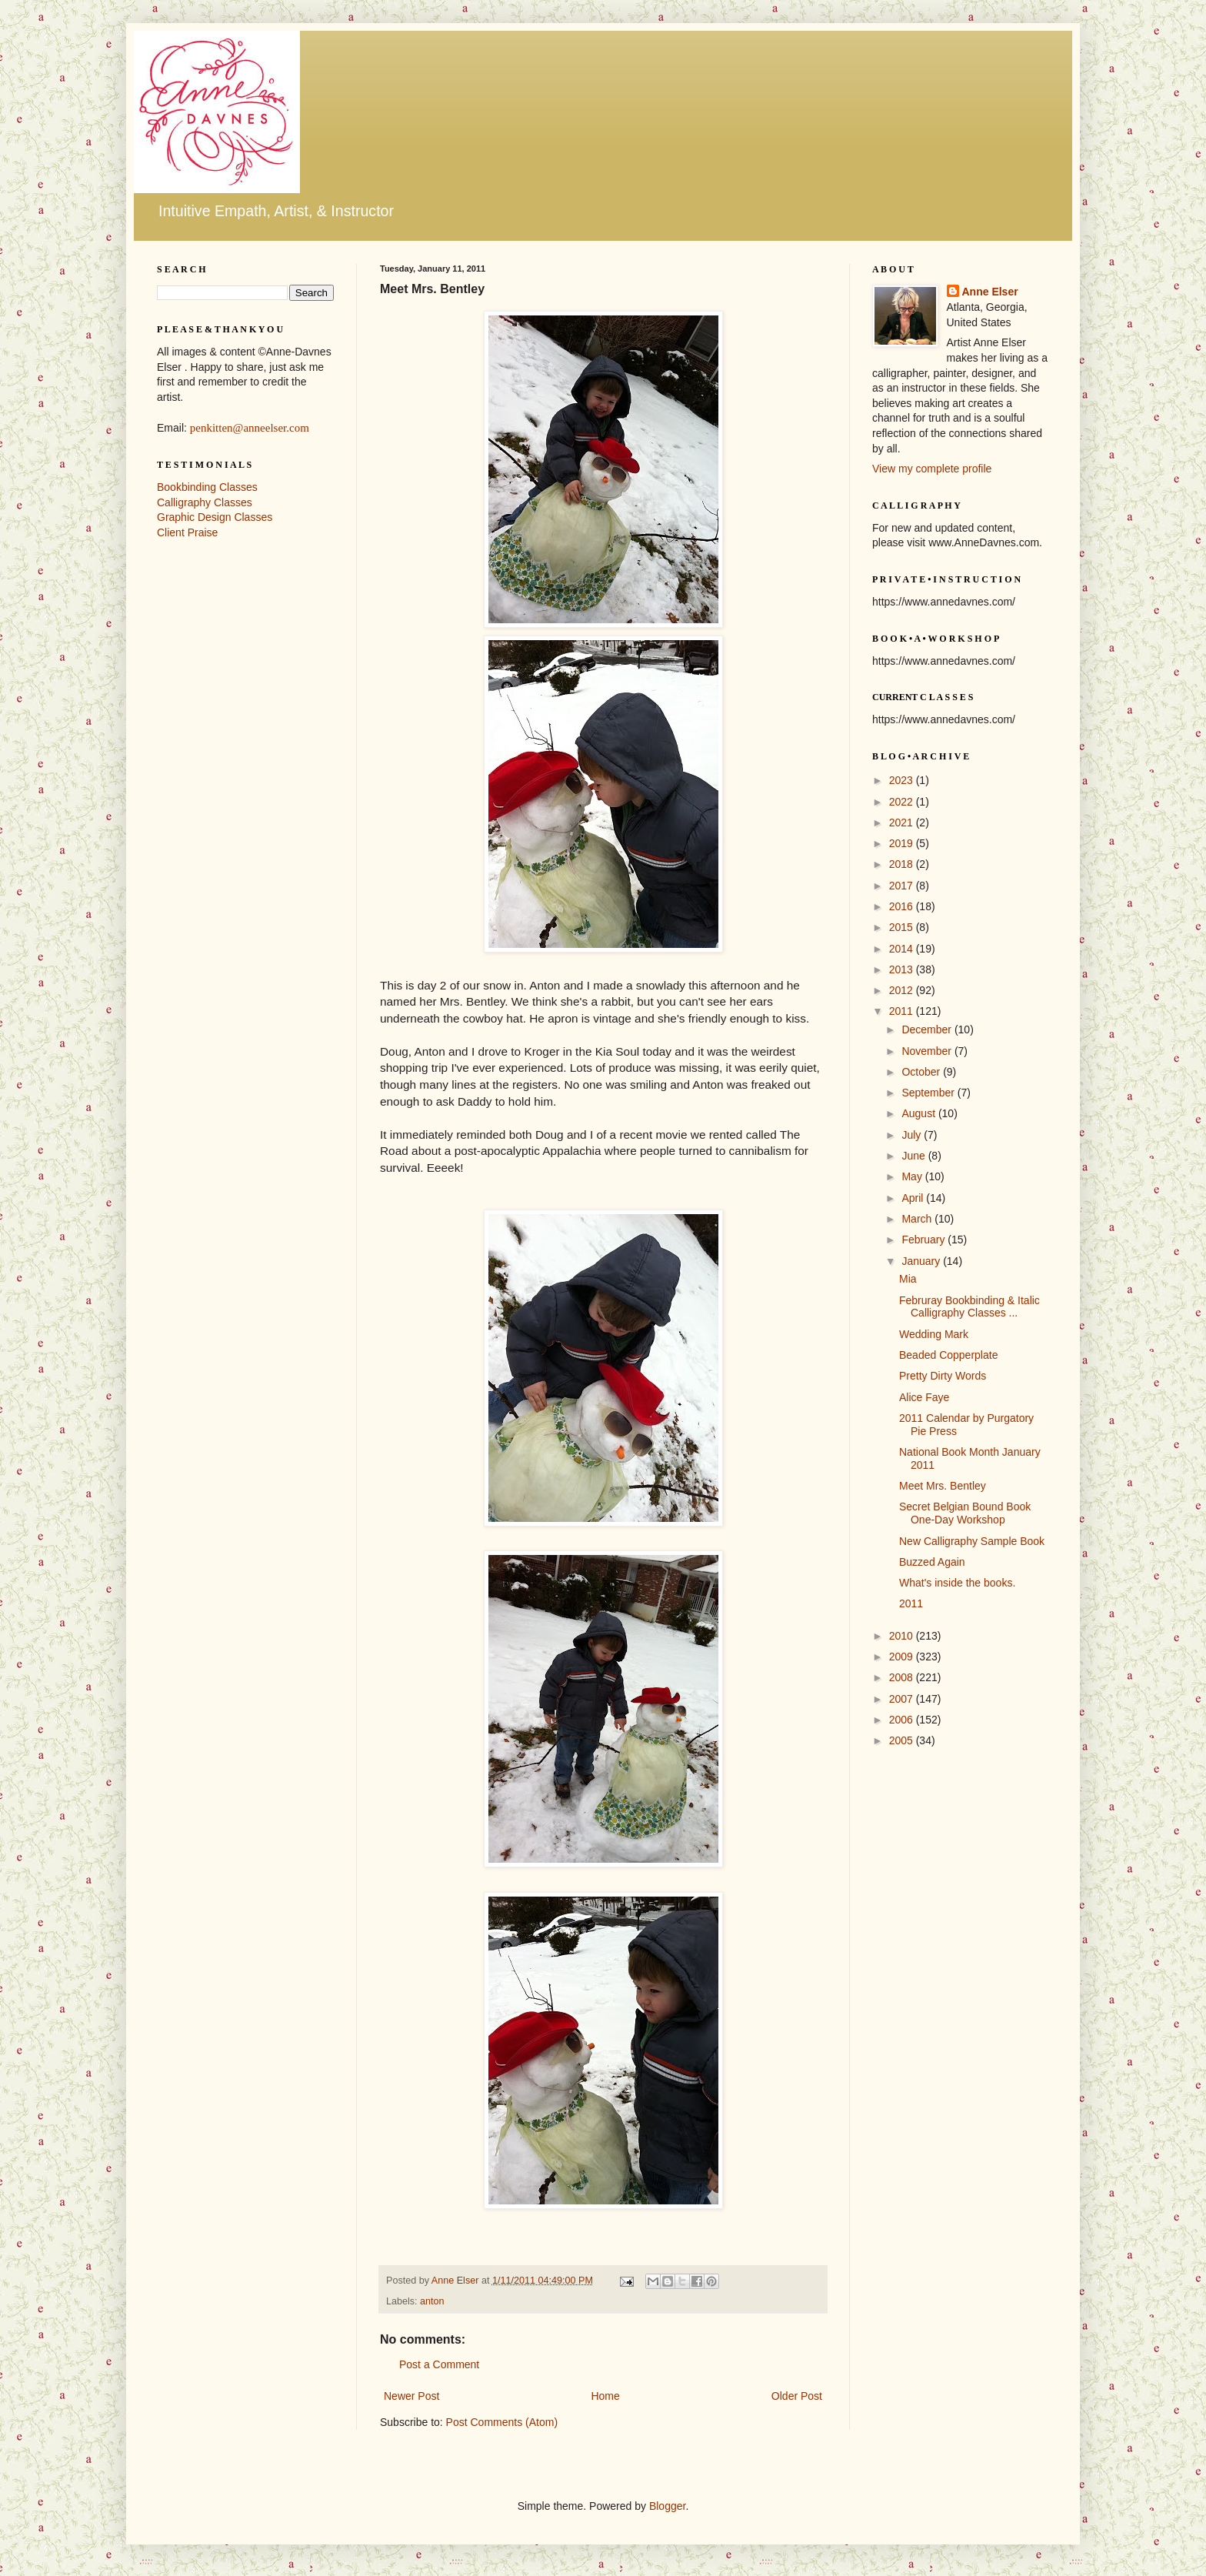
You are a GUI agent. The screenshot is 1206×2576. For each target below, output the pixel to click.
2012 (902, 990)
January (922, 1261)
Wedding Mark (933, 1334)
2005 (902, 1740)
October (922, 1072)
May (912, 1176)
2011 (902, 1011)
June (914, 1156)
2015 (902, 927)
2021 (902, 822)
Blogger (667, 2506)
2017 (902, 885)
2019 (902, 843)
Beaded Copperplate (948, 1355)
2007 (902, 1699)
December (927, 1029)
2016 (902, 906)
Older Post (796, 2396)
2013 (902, 969)
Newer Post (411, 2396)
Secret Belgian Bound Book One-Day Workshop (965, 1513)
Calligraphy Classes (204, 502)
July (912, 1135)
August (919, 1113)
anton (432, 2301)
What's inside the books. (957, 1583)
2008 (902, 1677)
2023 (902, 780)
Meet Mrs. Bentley (942, 1486)
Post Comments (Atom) (502, 2422)
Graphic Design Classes (214, 517)
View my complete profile (931, 468)
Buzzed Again (932, 1562)
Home (605, 2396)
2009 (902, 1656)
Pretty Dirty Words (942, 1376)
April (913, 1198)
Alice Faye (924, 1397)
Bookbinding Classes (207, 487)
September (929, 1092)
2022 (902, 802)
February (924, 1239)
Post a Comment (439, 2364)
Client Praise (187, 532)
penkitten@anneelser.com (249, 428)
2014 (902, 949)
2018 (902, 864)
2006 (902, 1719)
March (917, 1219)
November (927, 1051)
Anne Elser (990, 291)
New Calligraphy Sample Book (971, 1541)
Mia (908, 1279)
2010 (902, 1636)
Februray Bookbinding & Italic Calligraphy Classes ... (969, 1307)
